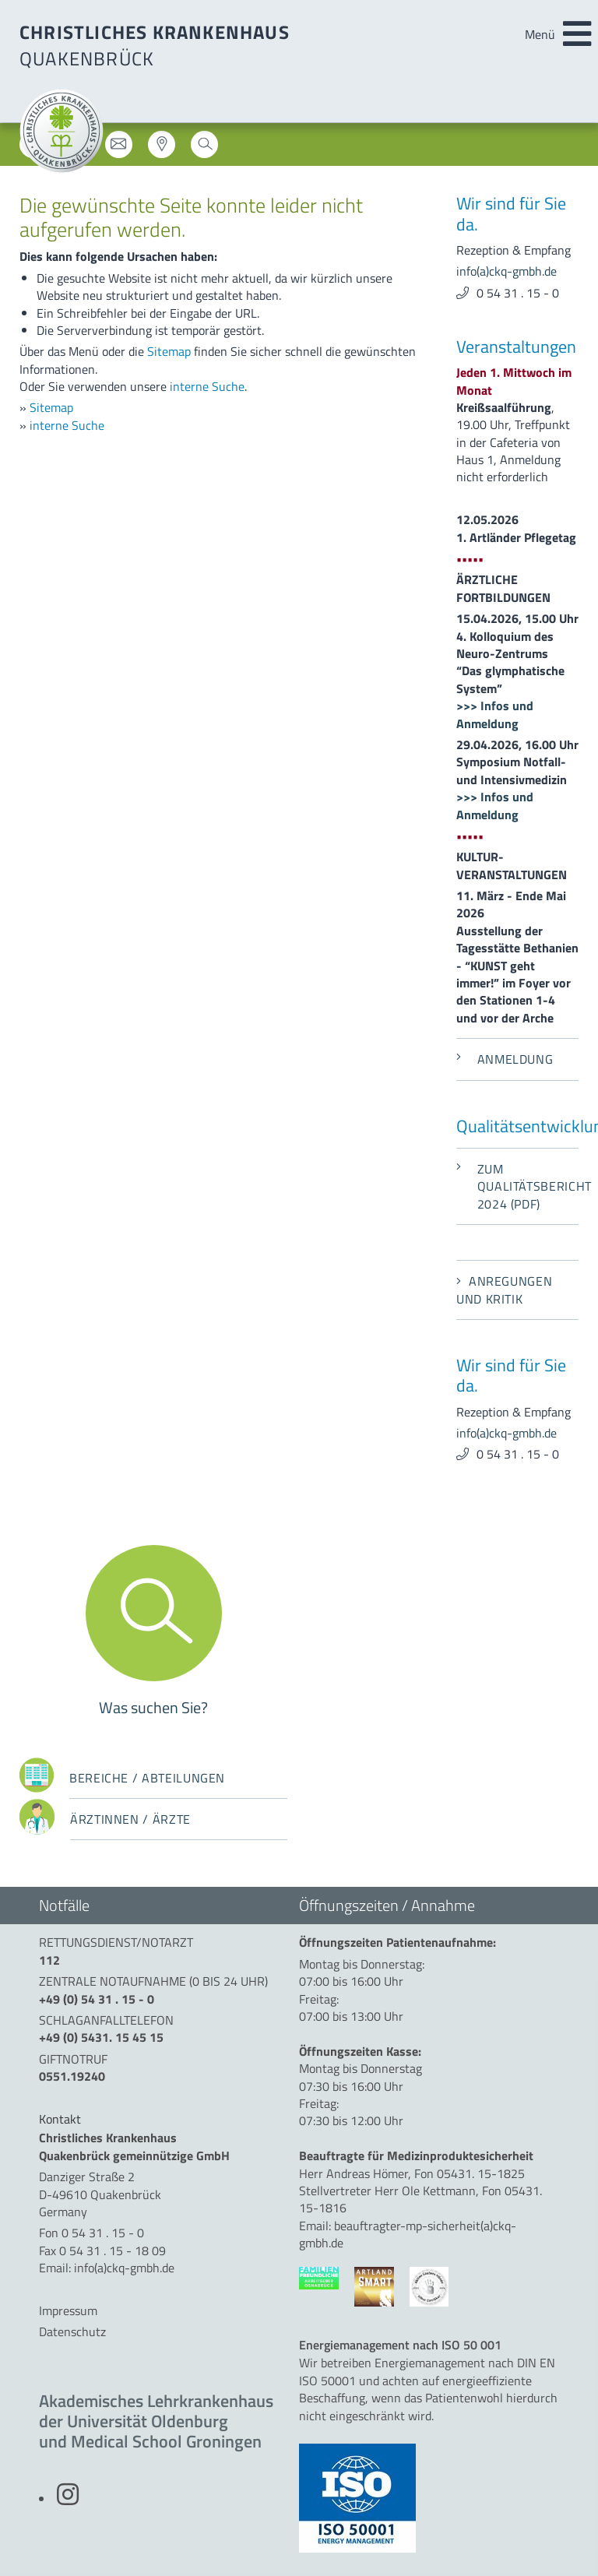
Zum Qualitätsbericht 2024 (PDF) (517, 1186)
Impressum (68, 2310)
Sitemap (169, 351)
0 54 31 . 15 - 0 (518, 292)
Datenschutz (72, 2331)
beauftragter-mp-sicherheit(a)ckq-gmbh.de (407, 2234)
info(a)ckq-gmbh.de (506, 271)
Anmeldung (504, 1059)
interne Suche (207, 386)
